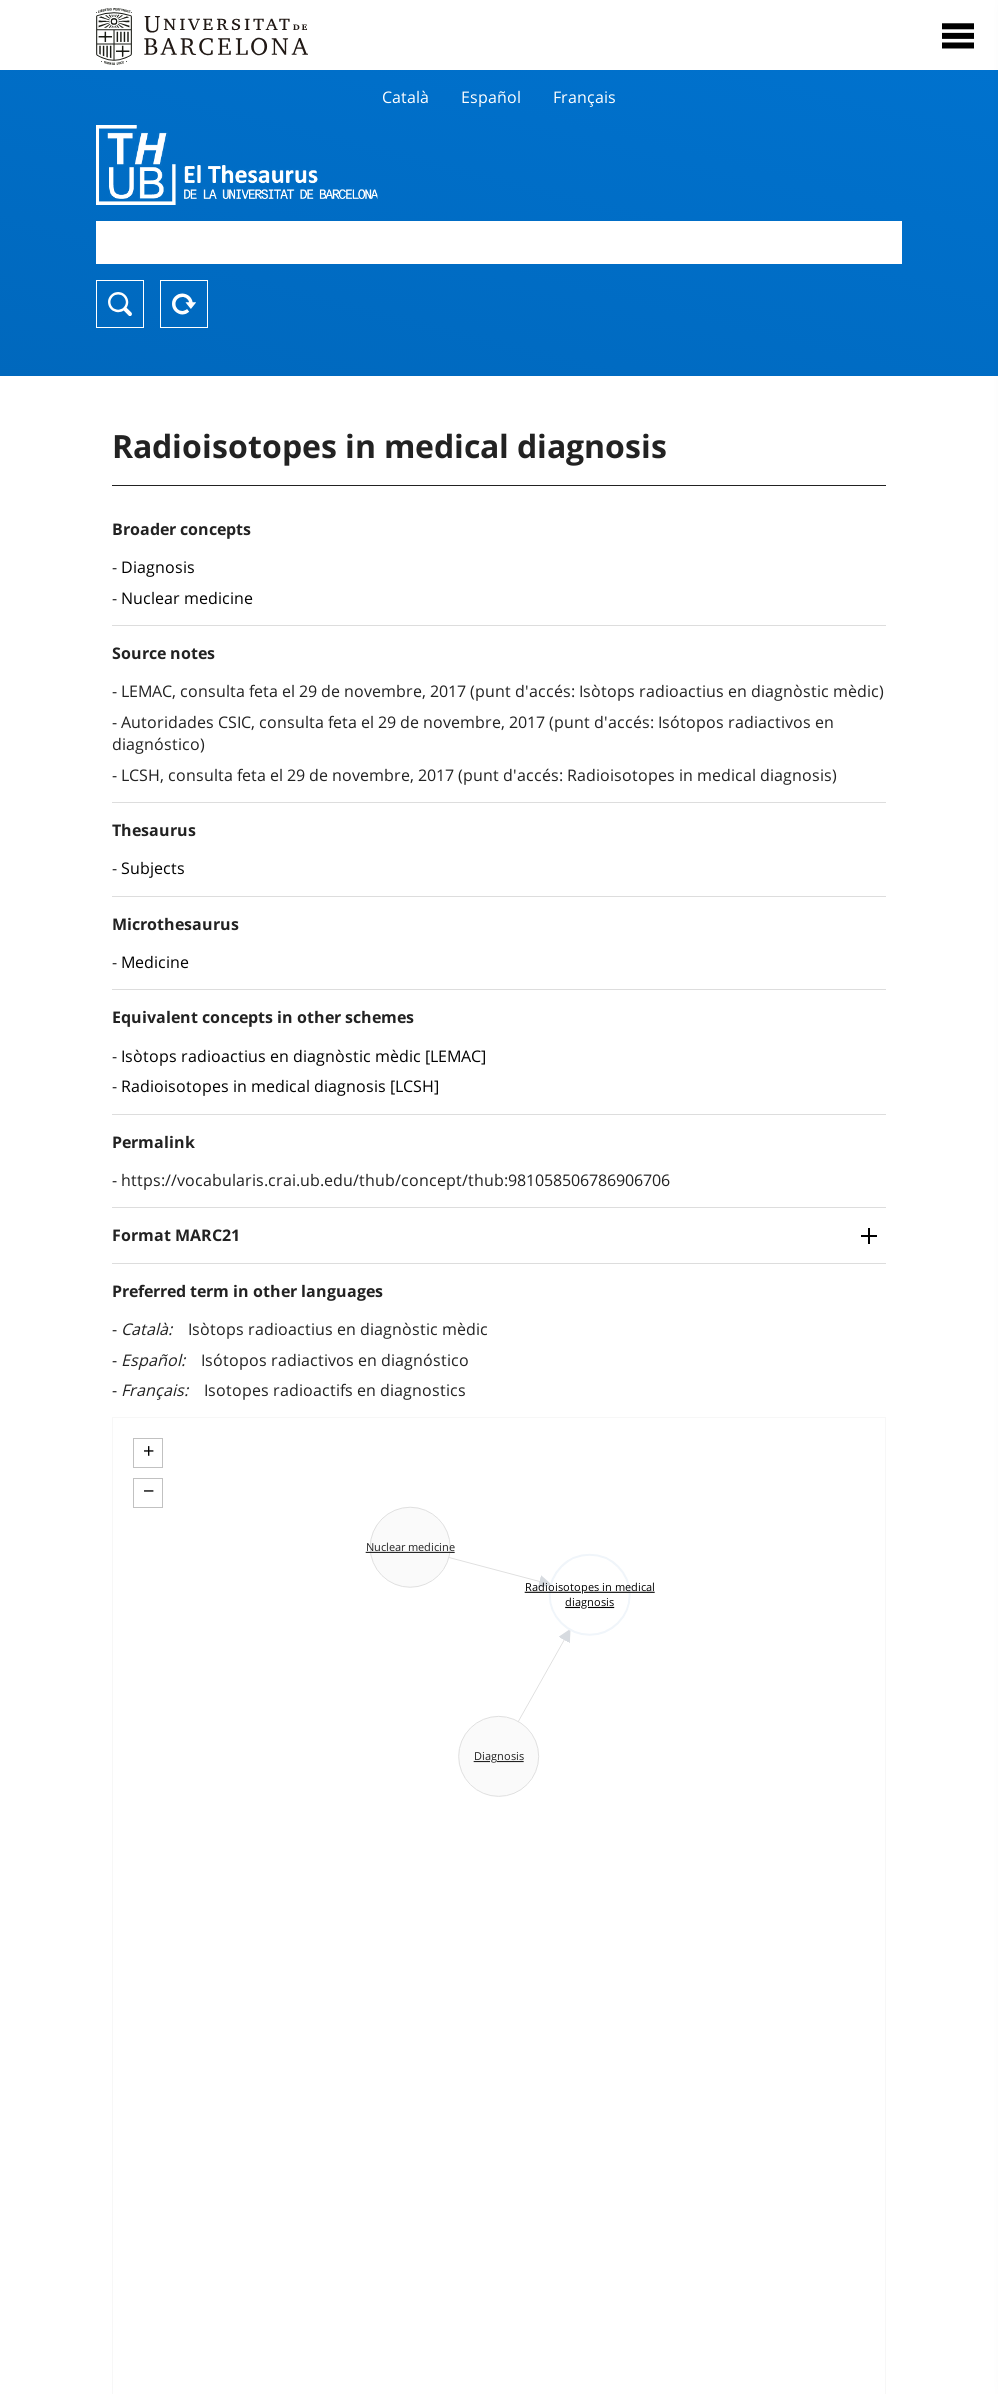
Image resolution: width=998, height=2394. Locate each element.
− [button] (148, 1491)
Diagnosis (158, 567)
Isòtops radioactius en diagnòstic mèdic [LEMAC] (303, 1056)
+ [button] (148, 1451)
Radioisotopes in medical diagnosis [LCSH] (280, 1086)
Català (405, 97)
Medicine (155, 962)
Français (584, 97)
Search (120, 304)
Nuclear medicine (187, 598)
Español (491, 97)
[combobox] (499, 242)
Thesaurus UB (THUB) (378, 165)
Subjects (153, 868)
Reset (184, 304)
